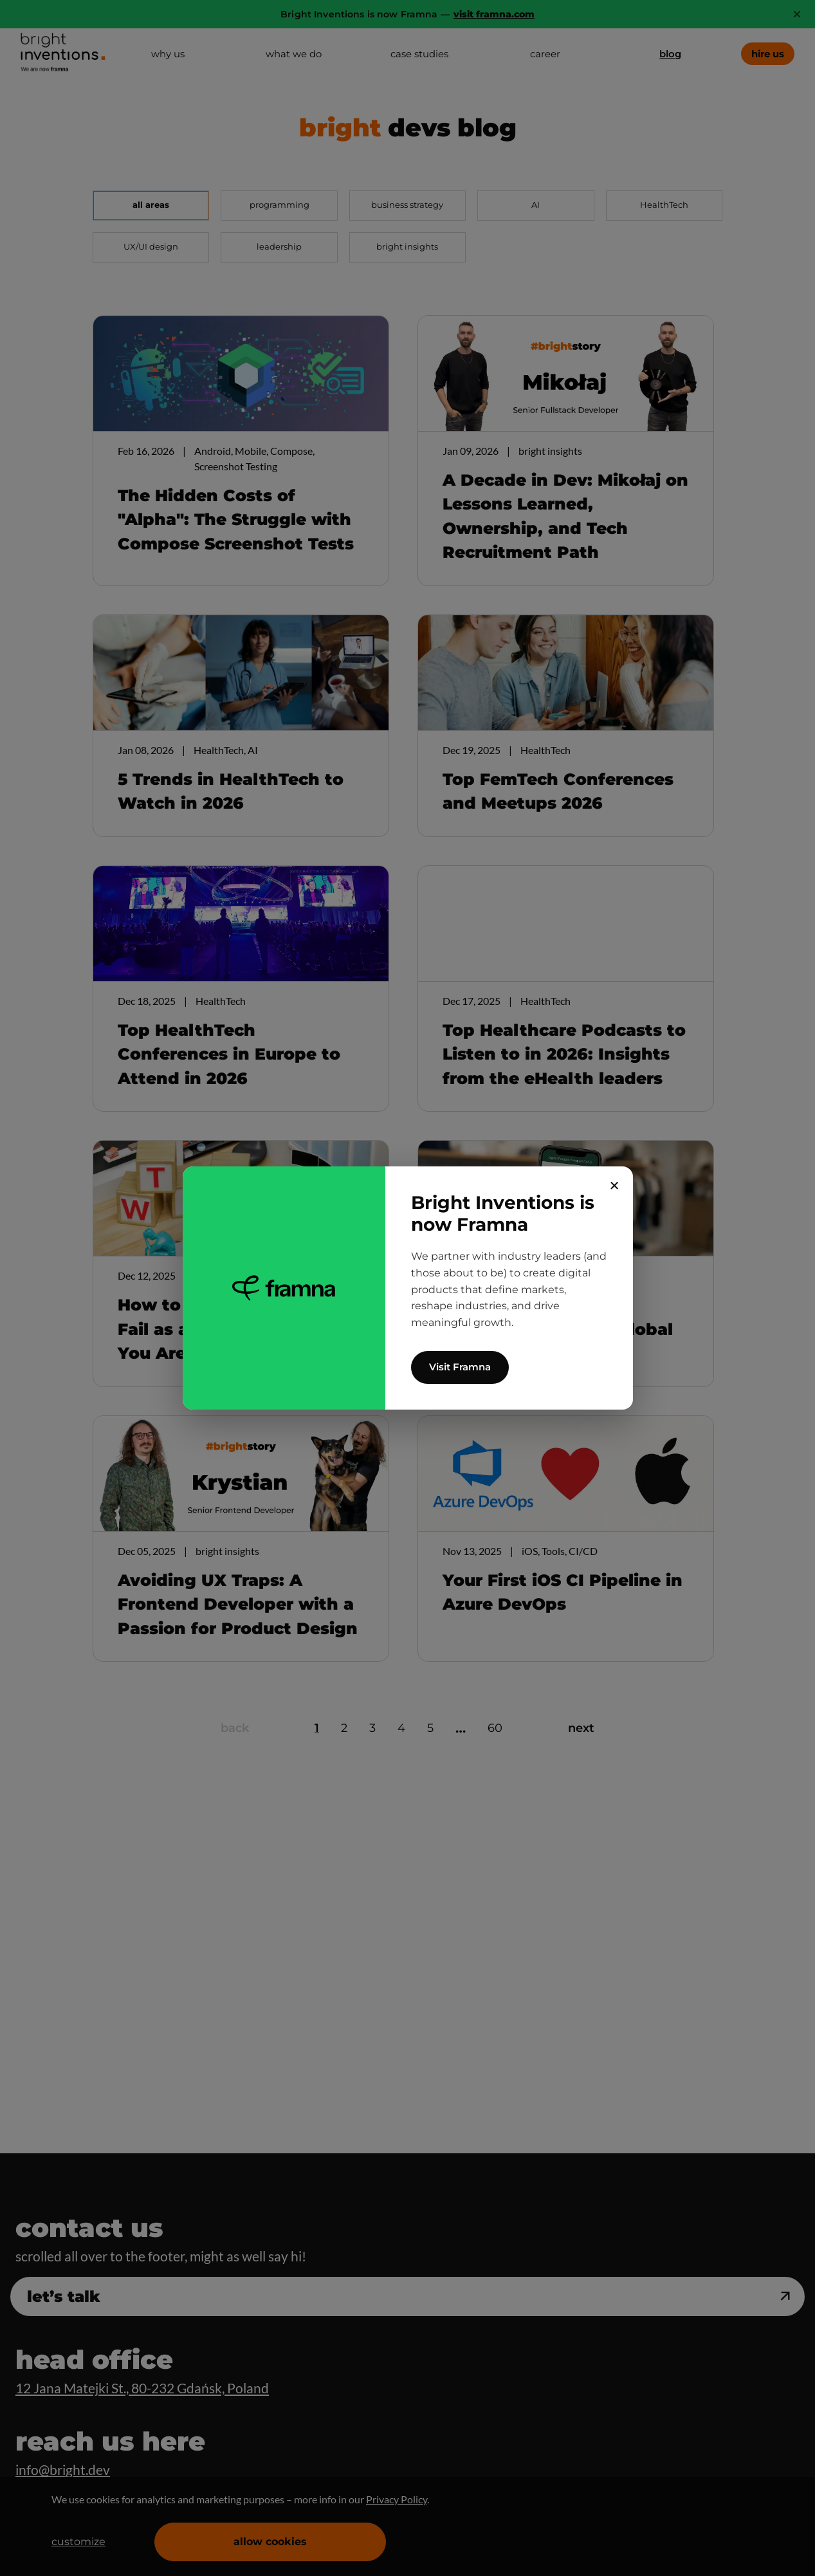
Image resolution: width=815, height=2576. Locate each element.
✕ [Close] (614, 1185)
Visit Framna (460, 1367)
